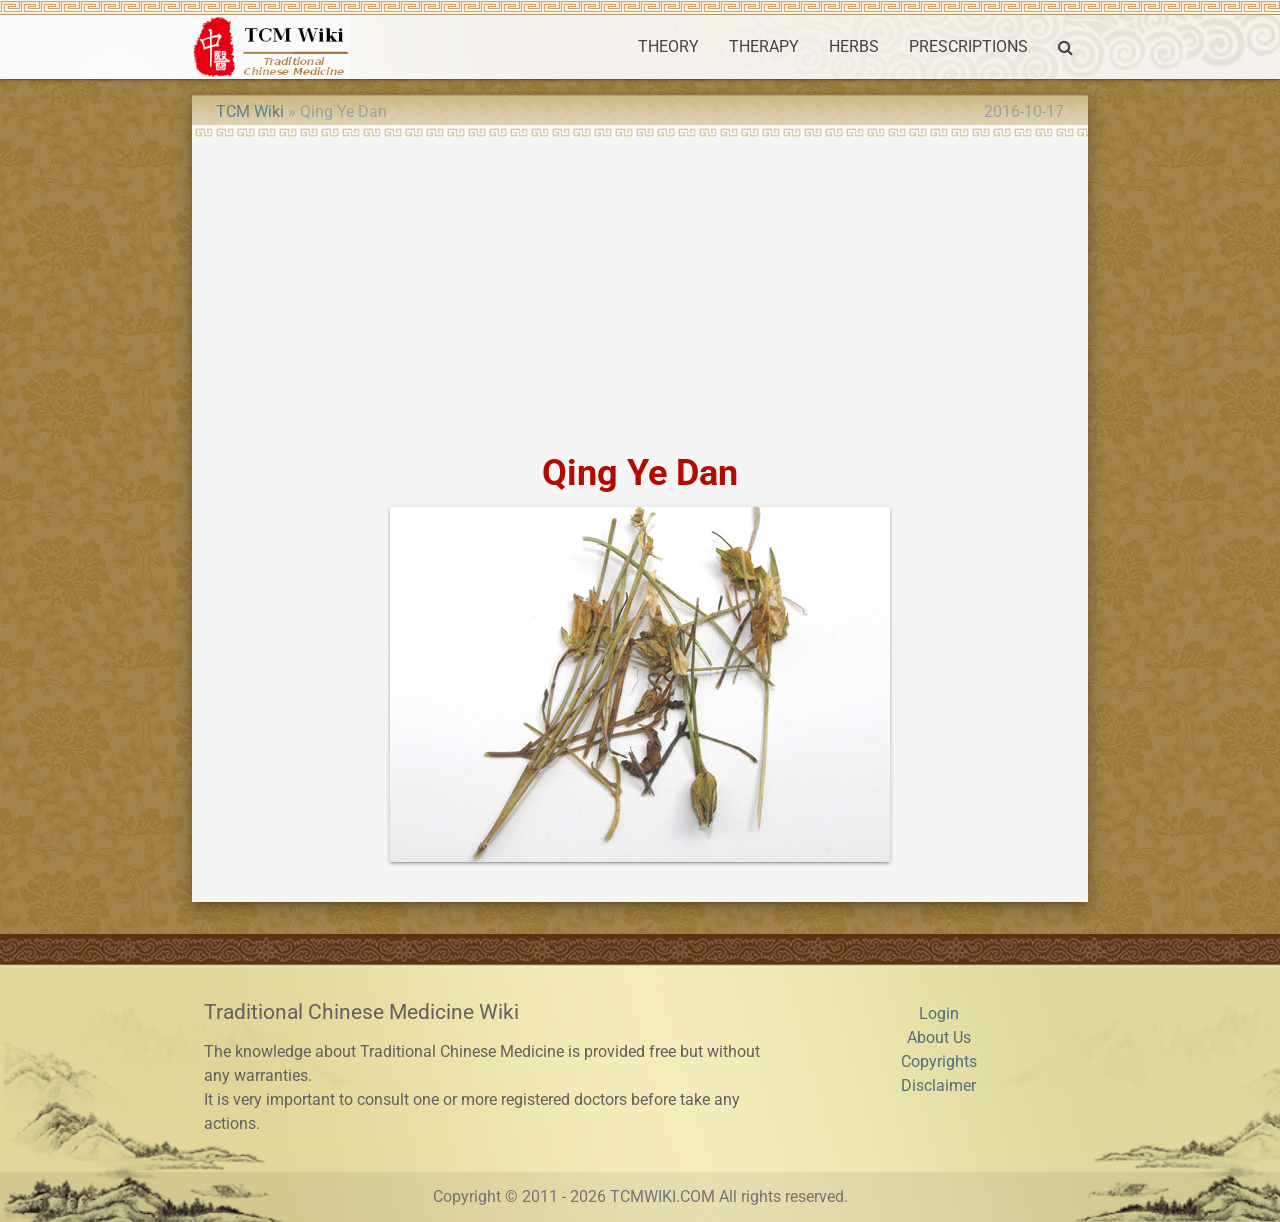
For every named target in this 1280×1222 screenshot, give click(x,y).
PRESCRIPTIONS (968, 46)
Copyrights (939, 1061)
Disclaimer (938, 1085)
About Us (939, 1037)
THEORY (668, 46)
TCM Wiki (250, 111)
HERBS (854, 46)
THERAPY (764, 46)
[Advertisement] (640, 288)
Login (939, 1013)
